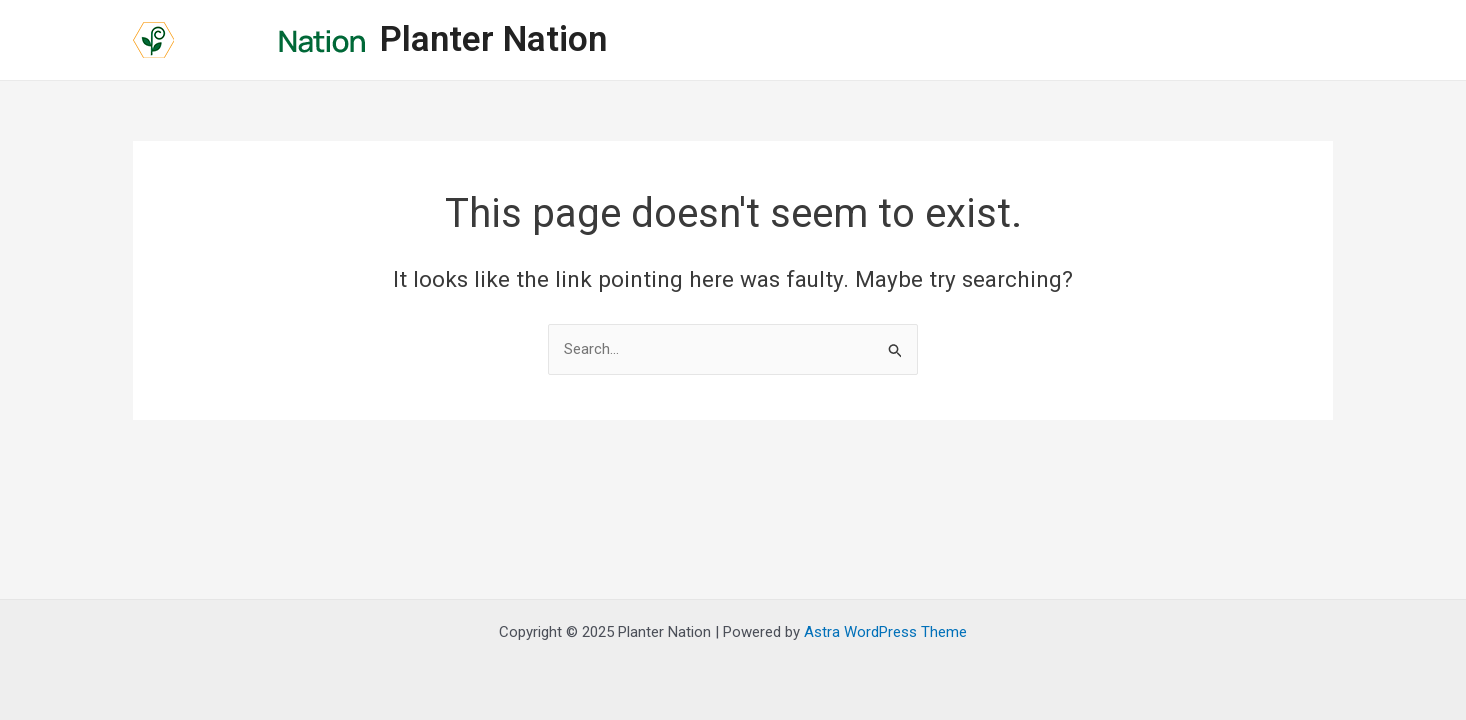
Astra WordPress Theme (885, 632)
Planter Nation (493, 39)
